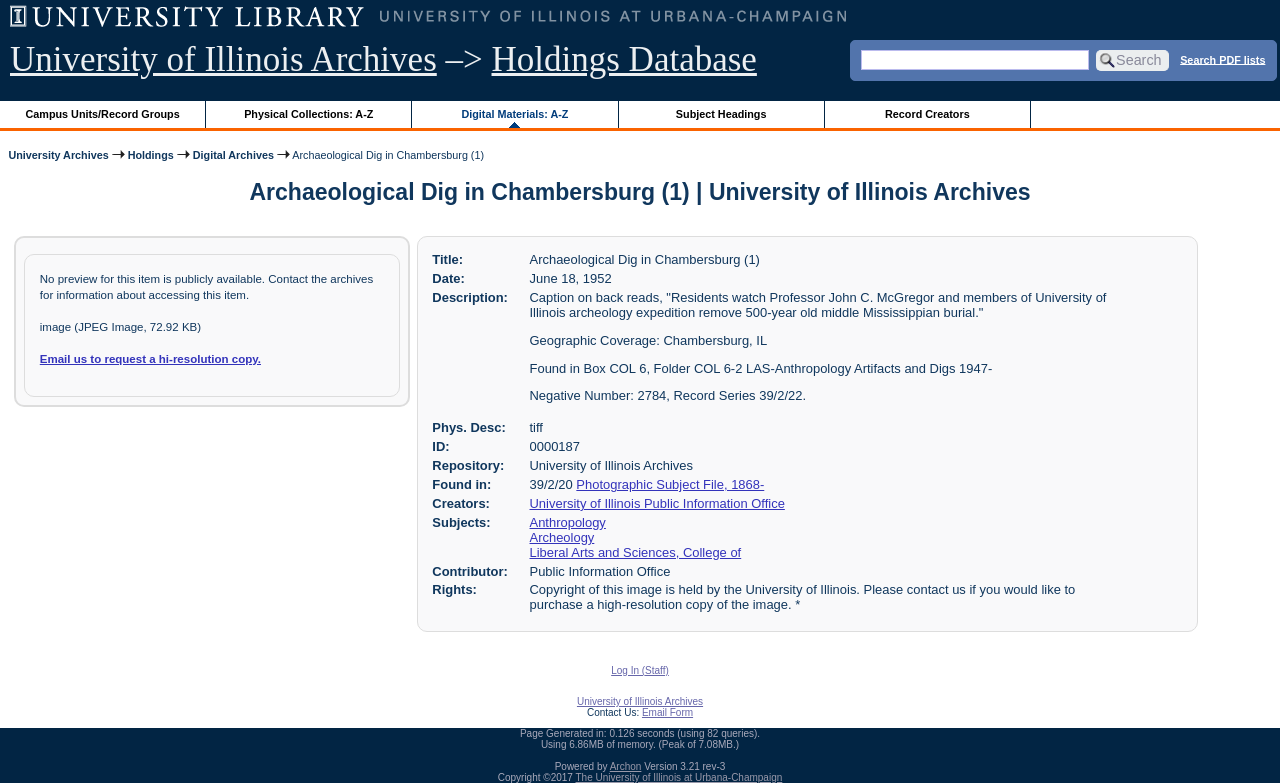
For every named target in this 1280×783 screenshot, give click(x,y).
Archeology (562, 537)
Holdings (151, 155)
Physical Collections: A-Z (308, 114)
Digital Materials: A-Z (514, 114)
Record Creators (927, 114)
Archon (626, 766)
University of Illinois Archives (223, 59)
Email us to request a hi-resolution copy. (150, 359)
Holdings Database (624, 59)
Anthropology (568, 522)
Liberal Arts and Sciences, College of (636, 552)
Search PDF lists (1222, 59)
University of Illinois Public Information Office (657, 503)
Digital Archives (233, 155)
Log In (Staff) (640, 670)
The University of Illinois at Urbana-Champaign (679, 777)
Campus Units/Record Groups (103, 114)
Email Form (667, 712)
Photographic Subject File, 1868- (670, 484)
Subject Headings (721, 114)
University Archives (58, 155)
